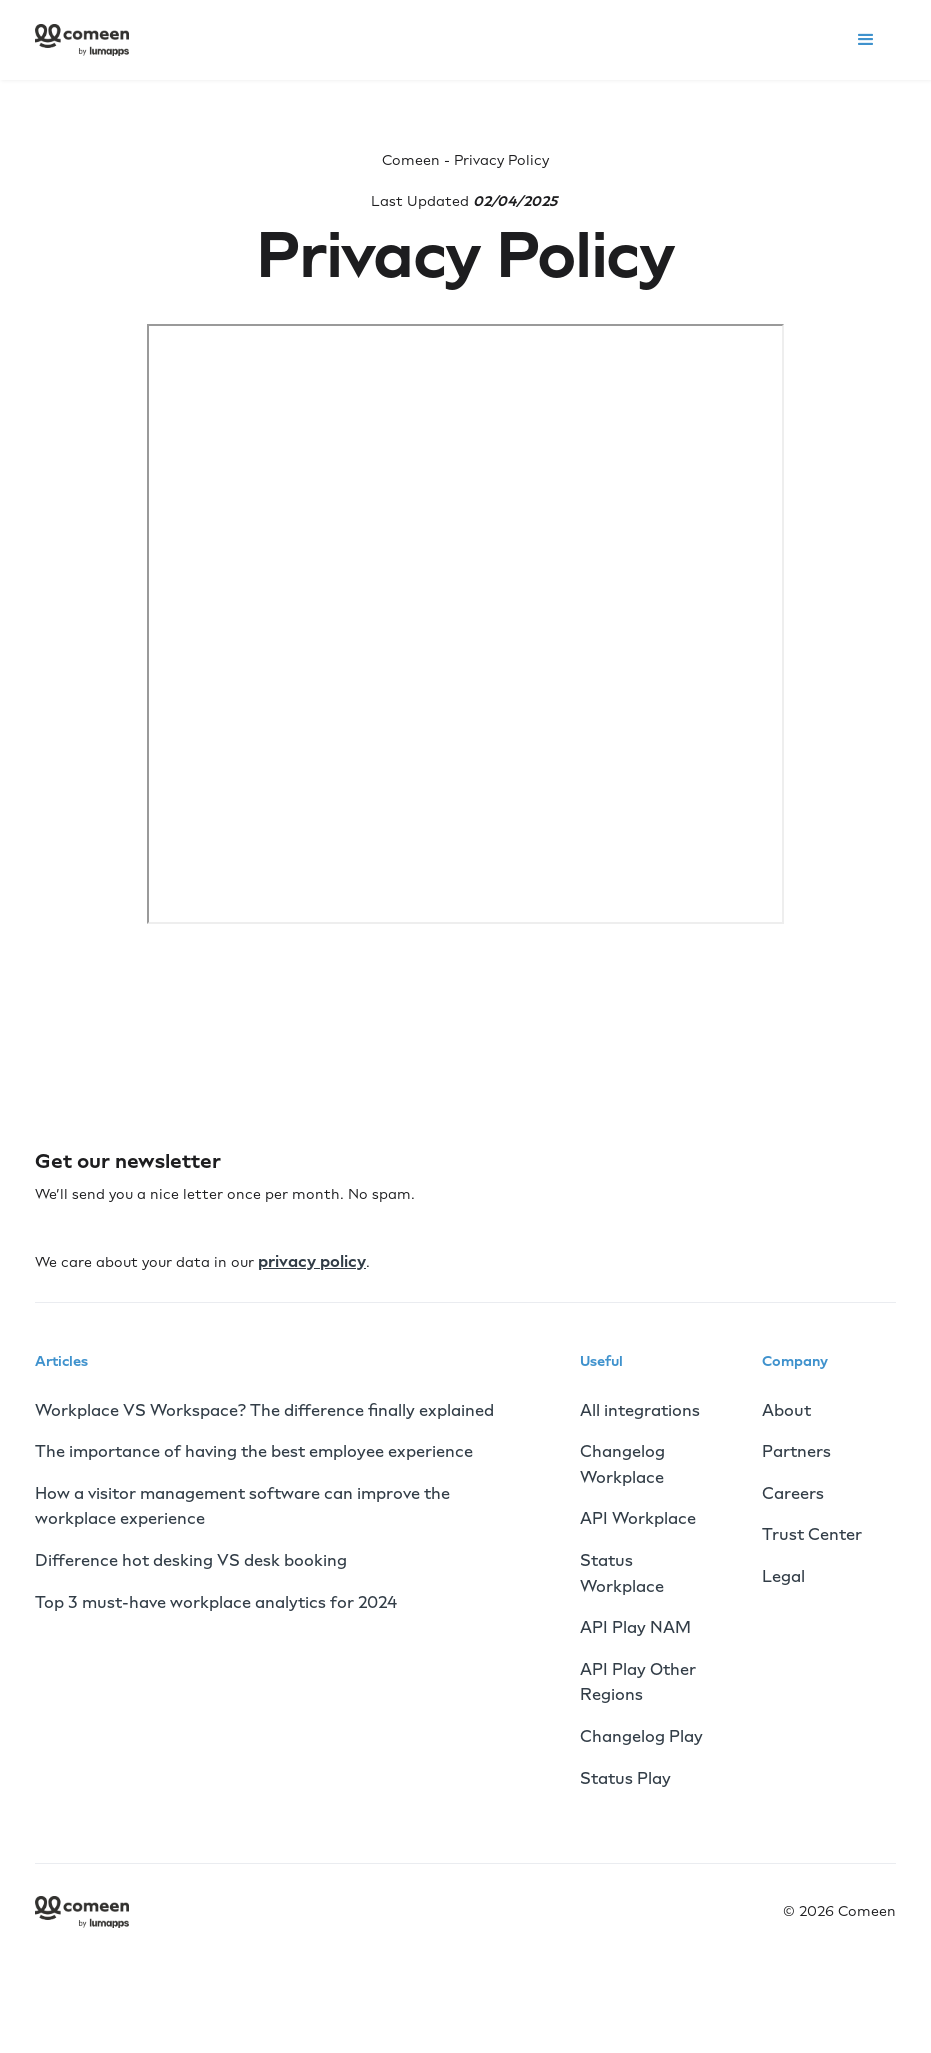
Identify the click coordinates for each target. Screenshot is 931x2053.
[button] (866, 40)
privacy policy (312, 1261)
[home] (82, 40)
